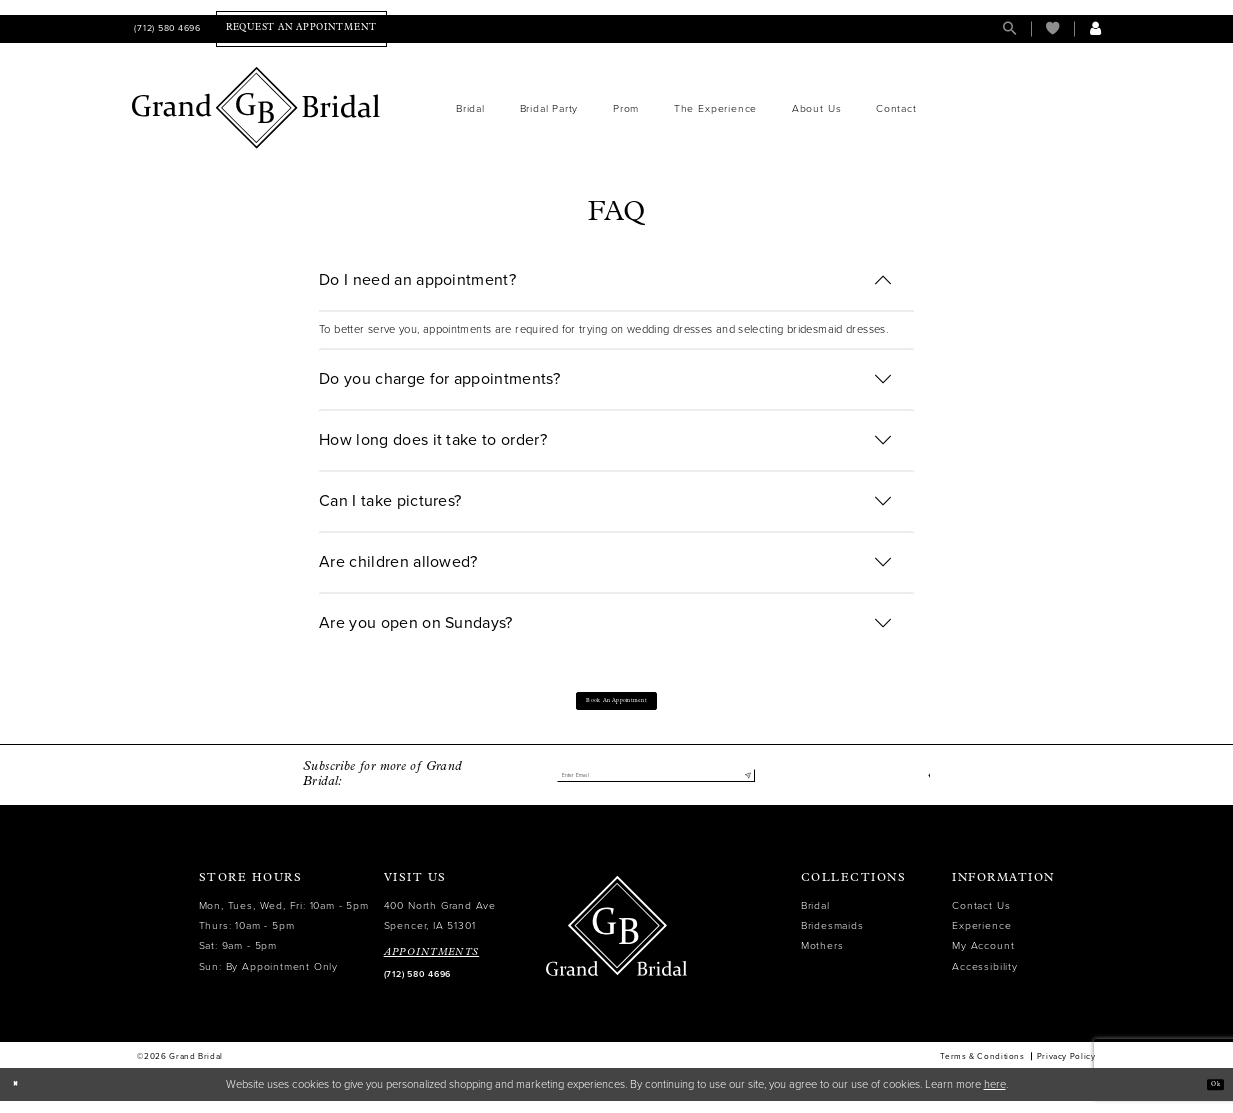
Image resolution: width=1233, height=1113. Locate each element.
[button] (1095, 28)
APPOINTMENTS (432, 964)
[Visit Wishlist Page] (1052, 28)
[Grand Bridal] (257, 108)
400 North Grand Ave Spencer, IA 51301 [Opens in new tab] (440, 927)
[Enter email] (656, 787)
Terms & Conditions (982, 1068)
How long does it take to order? (433, 440)
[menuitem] (166, 28)
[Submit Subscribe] (743, 787)
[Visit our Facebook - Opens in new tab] (925, 787)
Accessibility (984, 978)
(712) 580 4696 (417, 986)
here (995, 1096)
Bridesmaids (832, 937)
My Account (983, 958)
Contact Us (981, 917)
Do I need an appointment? (417, 280)
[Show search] (1009, 28)
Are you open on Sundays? (416, 623)
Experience (981, 937)
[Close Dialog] (21, 1097)
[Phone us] (166, 28)
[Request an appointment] (301, 28)
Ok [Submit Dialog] (1209, 1096)
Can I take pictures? (390, 501)
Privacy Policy (1066, 1068)
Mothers (822, 958)
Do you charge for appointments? (439, 379)
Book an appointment (616, 706)
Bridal (815, 917)
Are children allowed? (398, 562)
